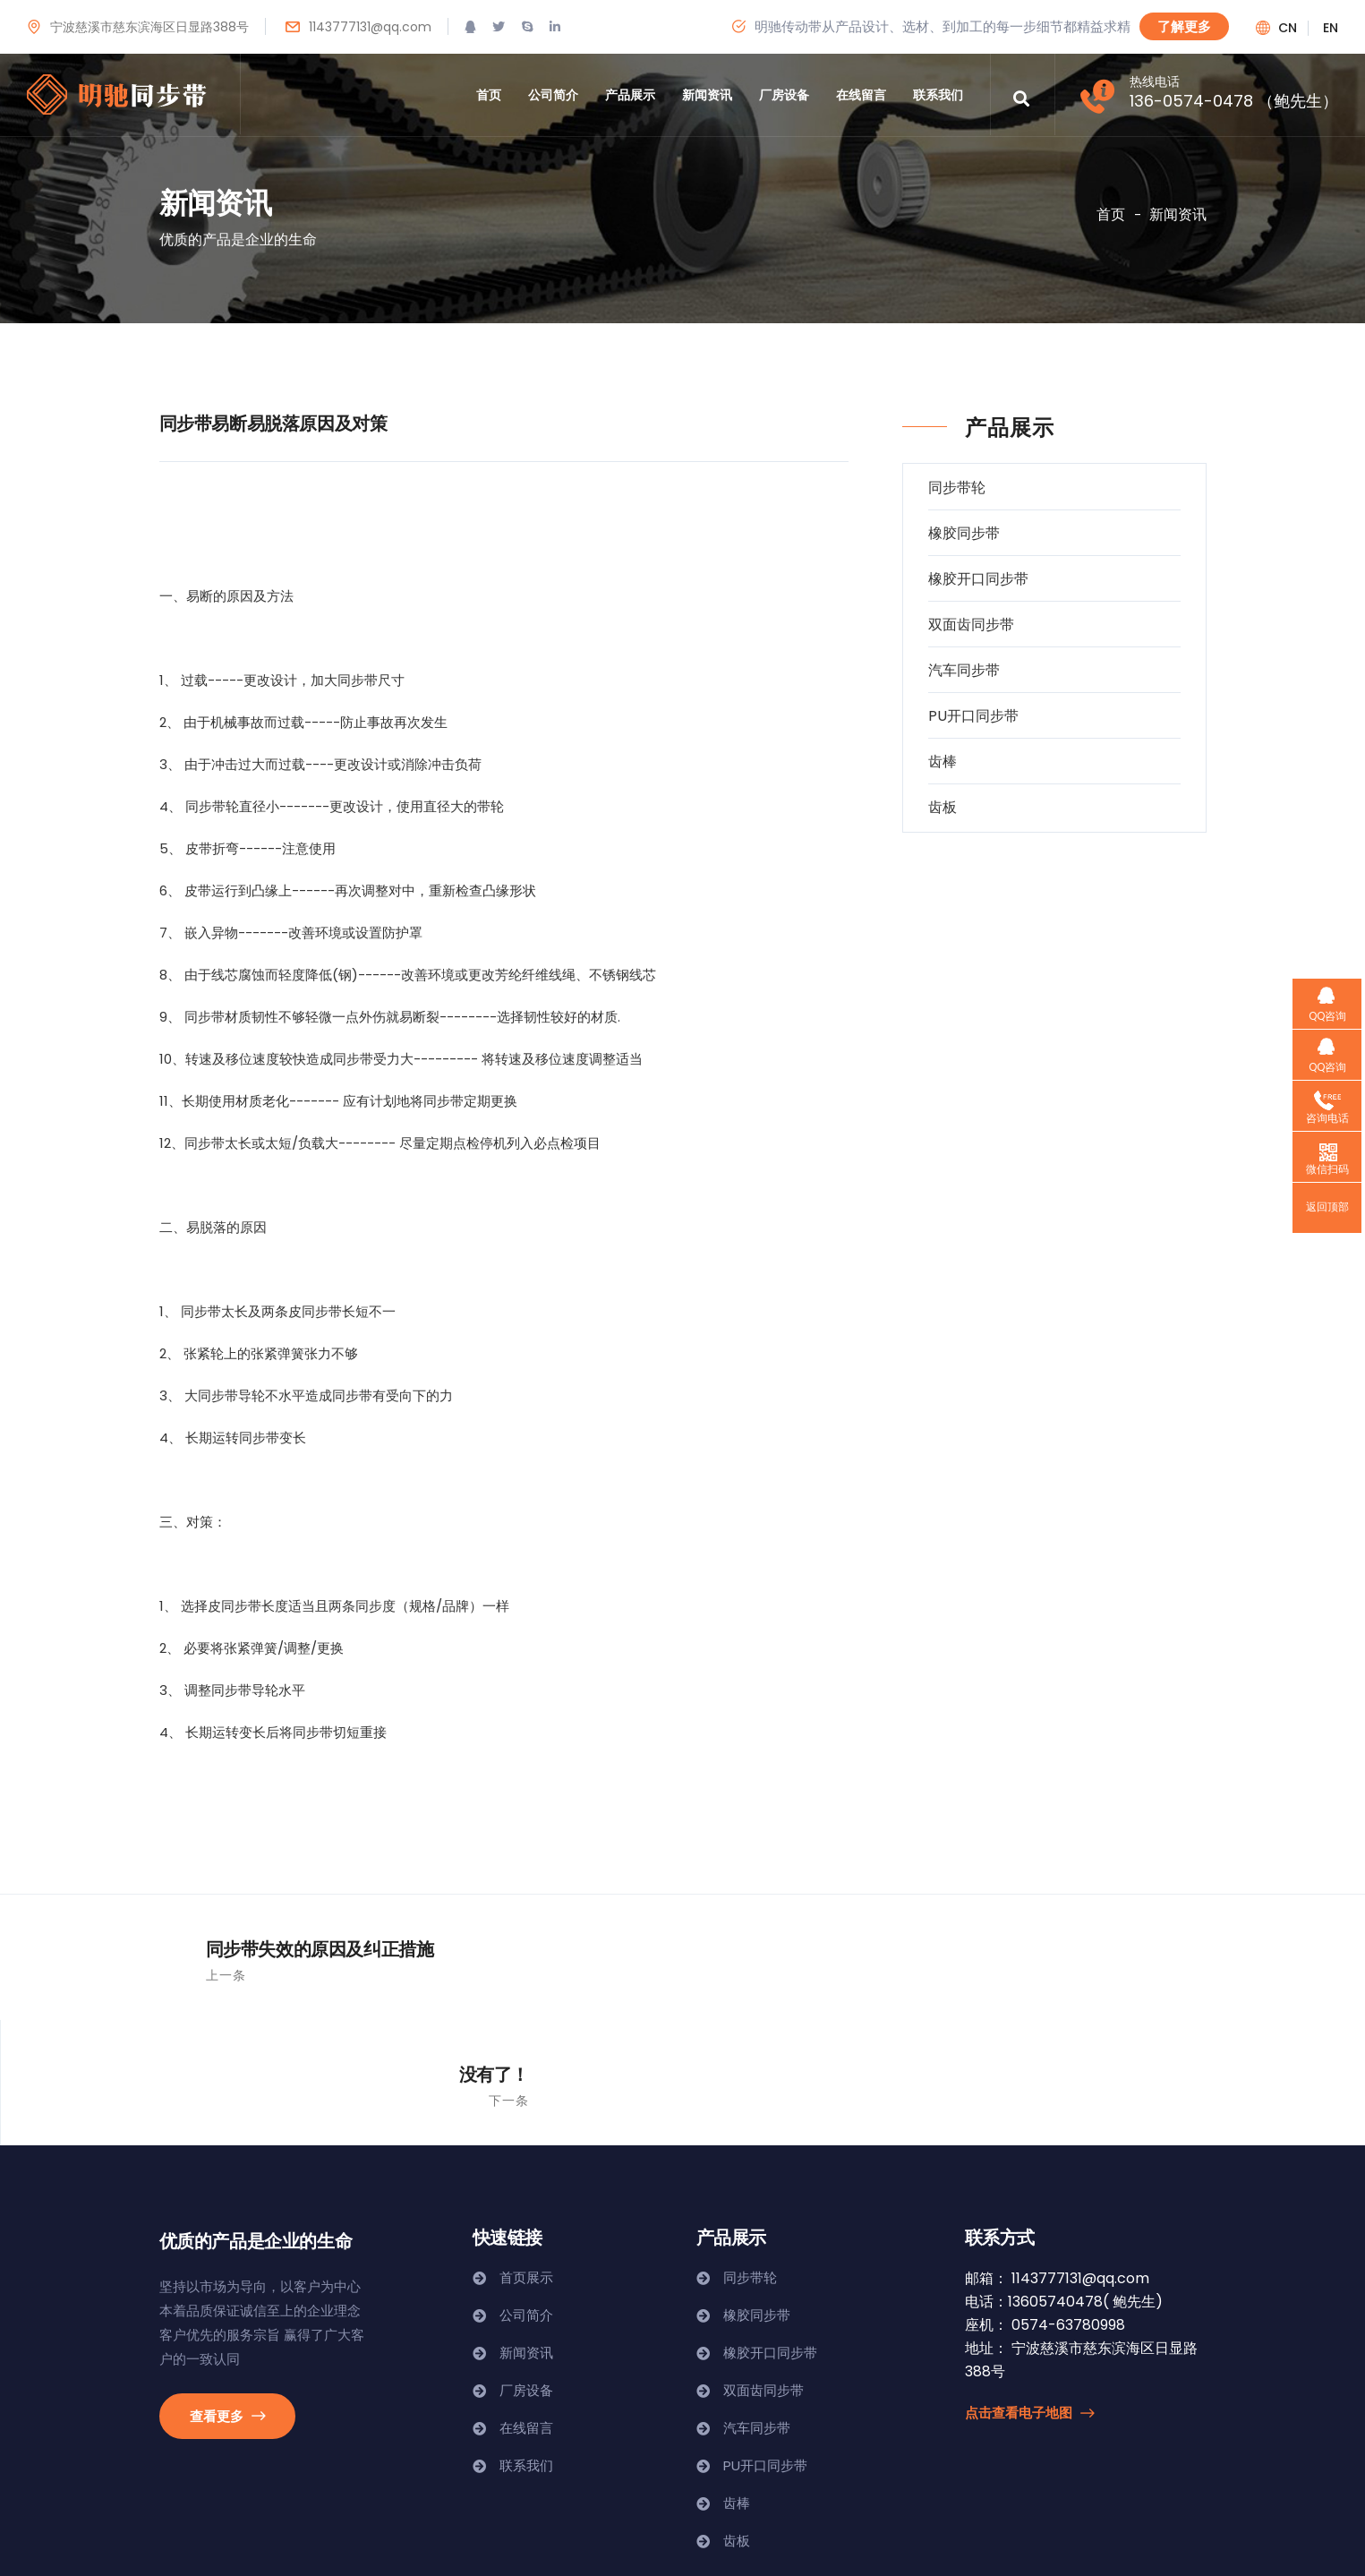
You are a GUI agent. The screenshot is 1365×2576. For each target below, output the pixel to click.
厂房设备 (784, 95)
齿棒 (942, 761)
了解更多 (1184, 26)
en (1330, 28)
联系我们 (938, 95)
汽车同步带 (964, 670)
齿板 (942, 807)
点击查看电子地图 (1029, 2287)
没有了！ (1176, 1948)
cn (1287, 28)
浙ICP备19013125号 (220, 2537)
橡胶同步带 (964, 533)
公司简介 (553, 95)
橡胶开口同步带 (978, 579)
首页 (488, 95)
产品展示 (630, 95)
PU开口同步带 (973, 716)
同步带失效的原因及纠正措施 (269, 1948)
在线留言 (861, 95)
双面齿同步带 (971, 624)
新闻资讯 (707, 95)
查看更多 (227, 2290)
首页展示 (526, 2152)
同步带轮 (956, 487)
